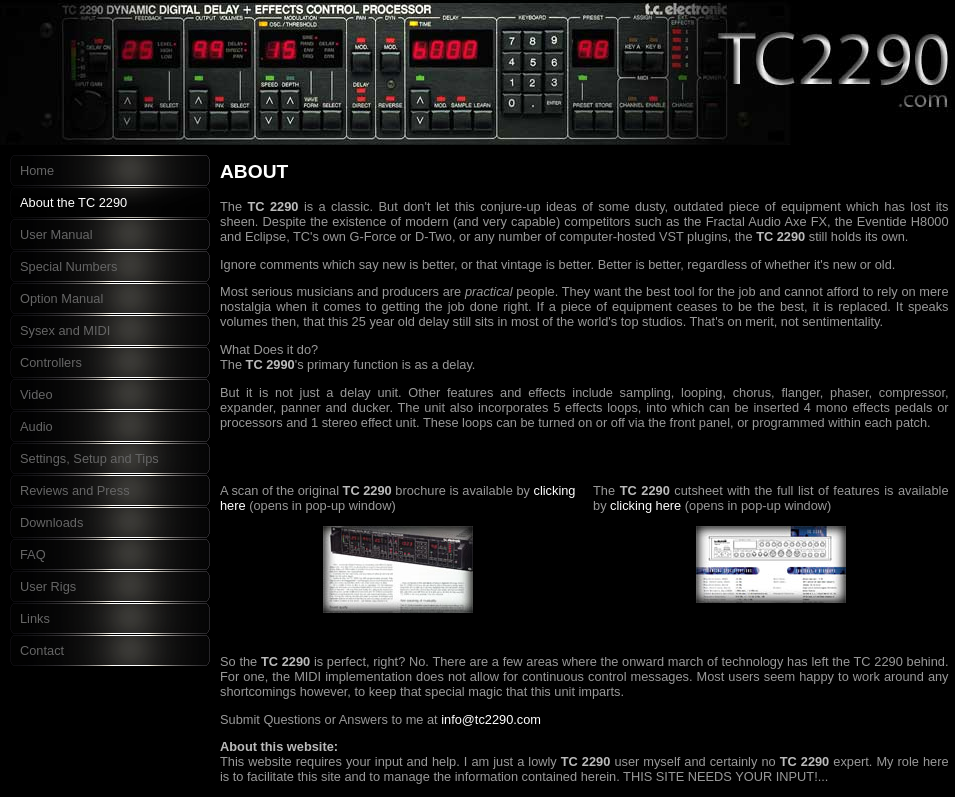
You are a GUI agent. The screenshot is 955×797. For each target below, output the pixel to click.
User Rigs (48, 586)
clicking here (645, 505)
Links (35, 618)
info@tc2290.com (491, 719)
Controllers (51, 362)
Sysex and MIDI (65, 330)
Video (36, 394)
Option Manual (61, 298)
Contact (42, 650)
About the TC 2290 (73, 202)
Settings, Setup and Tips (89, 458)
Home (37, 170)
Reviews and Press (75, 490)
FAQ (33, 554)
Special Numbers (68, 266)
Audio (36, 426)
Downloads (51, 522)
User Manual (56, 234)
